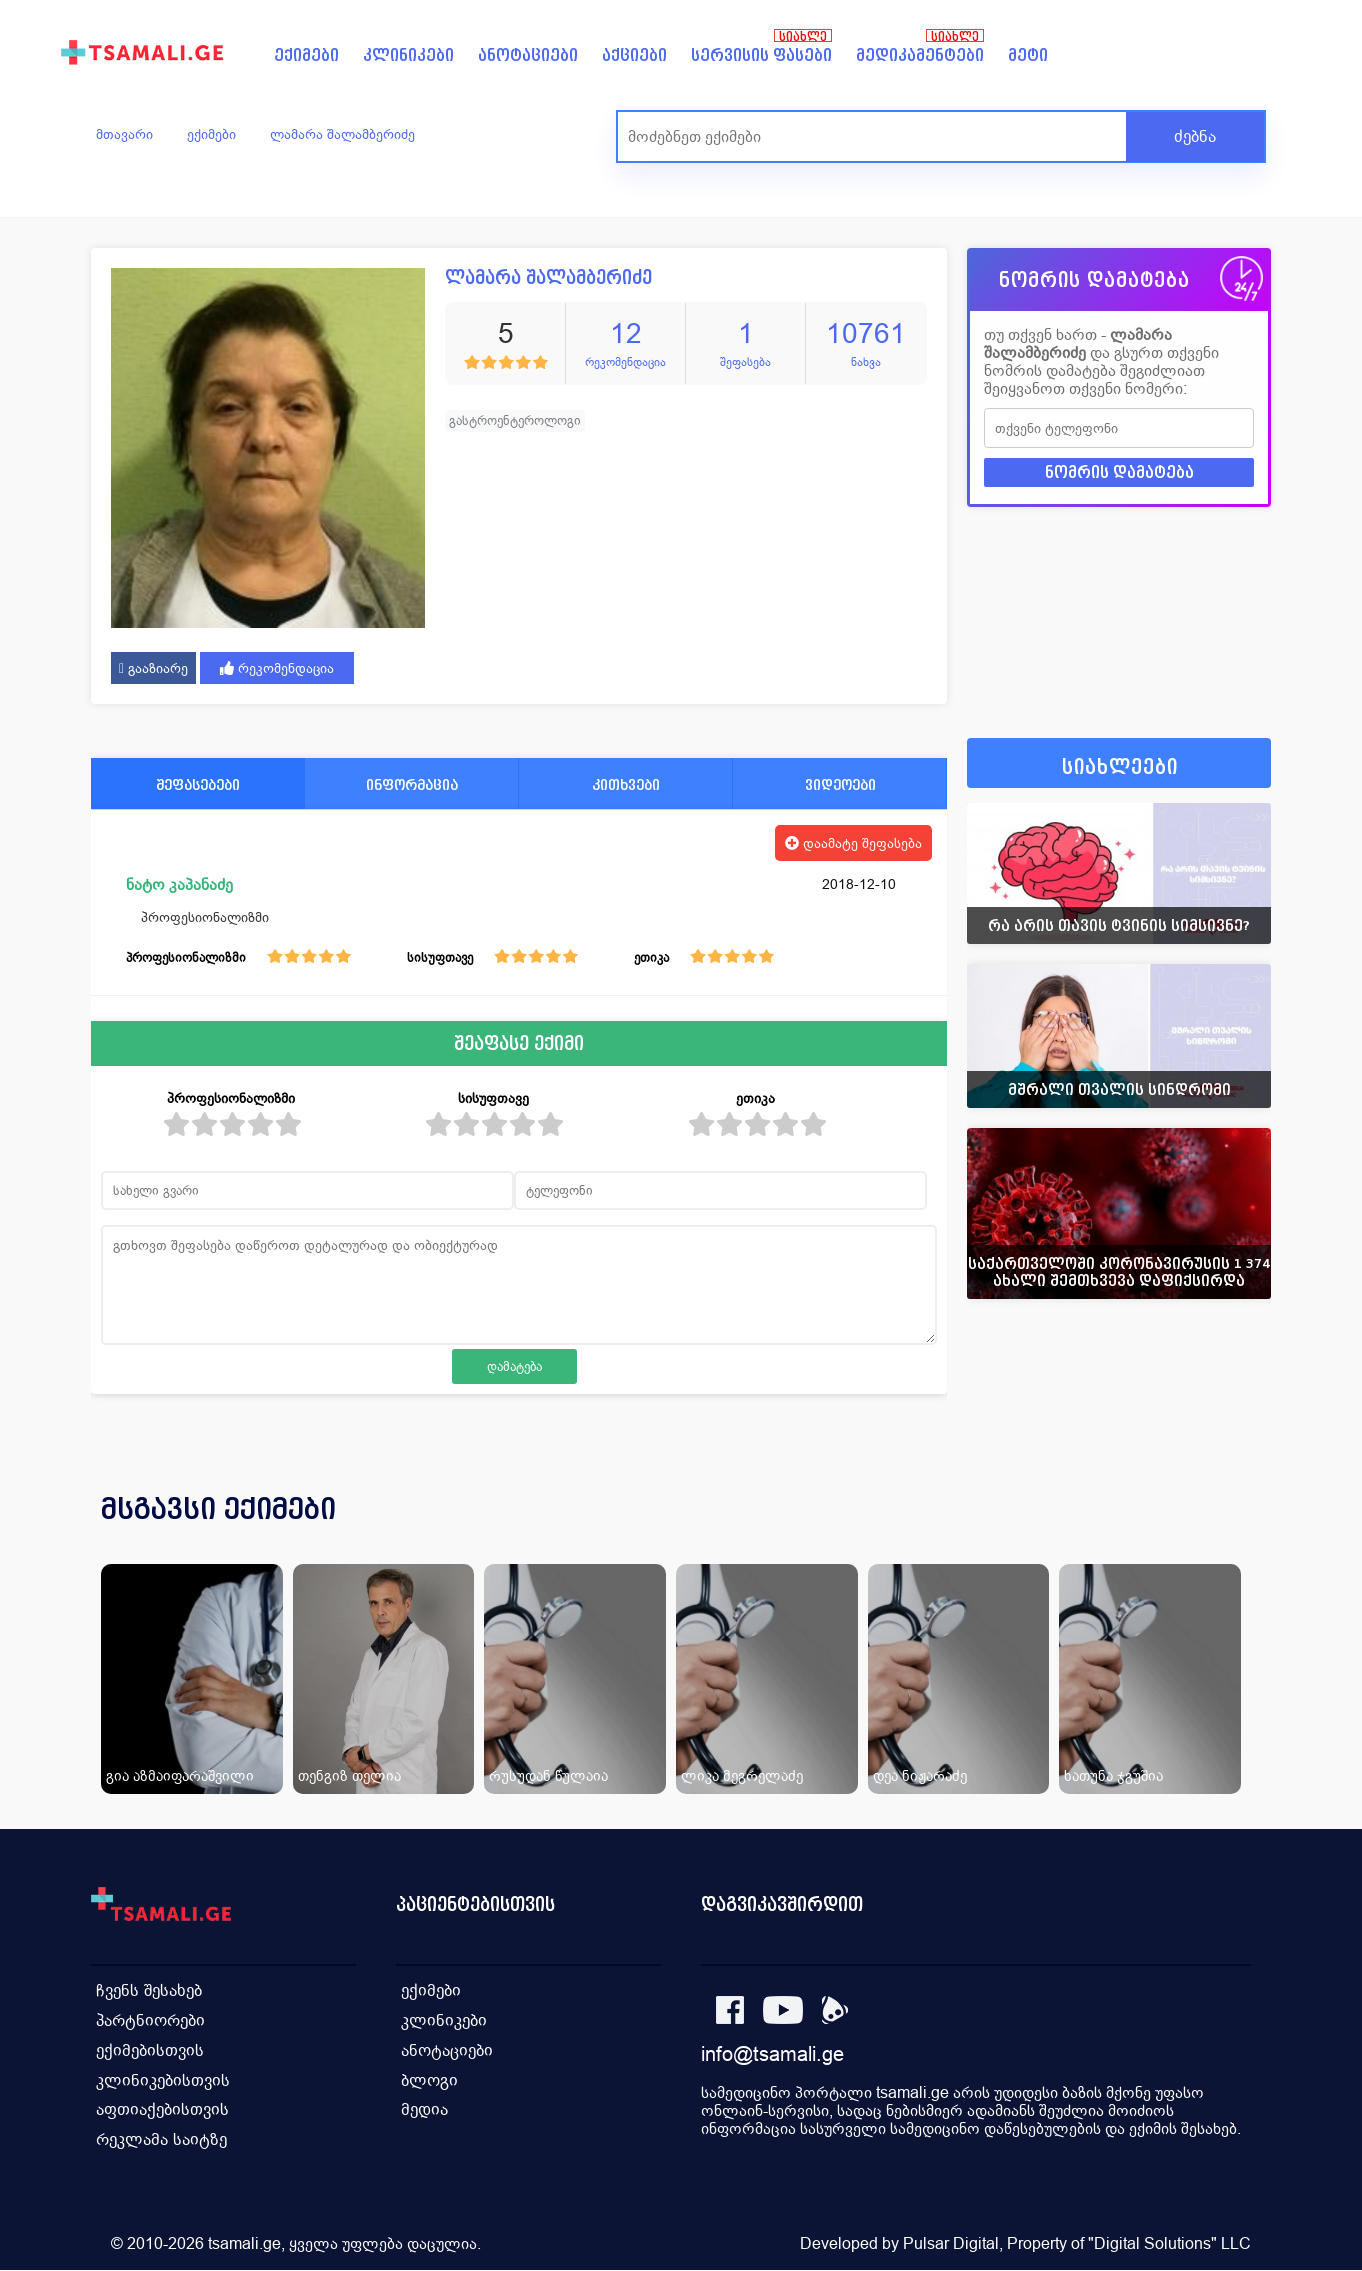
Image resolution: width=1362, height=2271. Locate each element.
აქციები (634, 55)
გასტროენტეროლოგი (515, 420)
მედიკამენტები (920, 55)
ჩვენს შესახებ (149, 1990)
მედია (424, 2110)
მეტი (1028, 55)
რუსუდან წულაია (548, 1775)
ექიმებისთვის (150, 2050)
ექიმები (306, 55)
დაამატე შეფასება (853, 843)
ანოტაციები (528, 55)
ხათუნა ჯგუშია (1113, 1775)
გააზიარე (153, 668)
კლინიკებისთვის (163, 2080)
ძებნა (1195, 136)
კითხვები (626, 784)
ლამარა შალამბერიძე (342, 134)
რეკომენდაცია (277, 668)
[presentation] (1228, 1533)
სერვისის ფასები (761, 55)
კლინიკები (408, 55)
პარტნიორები (150, 2020)
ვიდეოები (840, 784)
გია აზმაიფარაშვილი (180, 1775)
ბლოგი (429, 2080)
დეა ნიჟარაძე (920, 1775)
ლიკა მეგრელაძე (742, 1775)
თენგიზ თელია (349, 1775)
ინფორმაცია (412, 784)
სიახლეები (1120, 767)
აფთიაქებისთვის (162, 2110)
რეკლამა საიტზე (161, 2140)
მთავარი (124, 134)
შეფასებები (198, 784)
